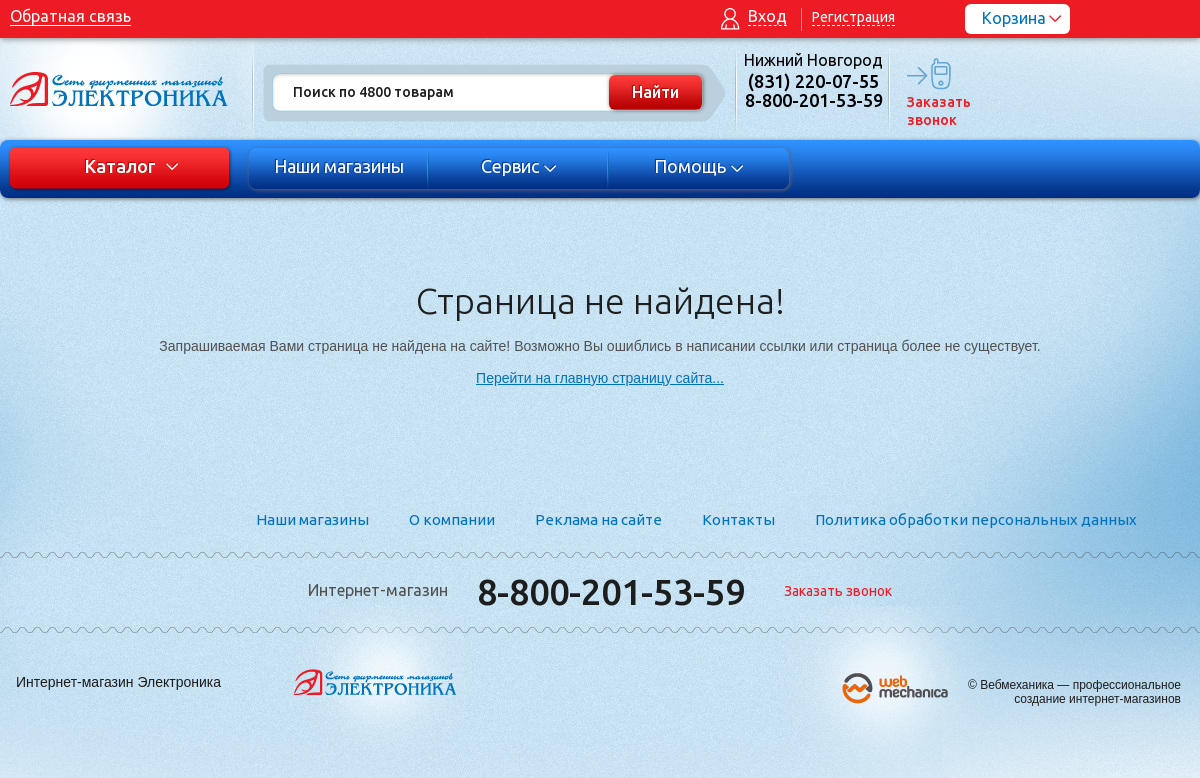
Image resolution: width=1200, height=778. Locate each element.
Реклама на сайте (598, 519)
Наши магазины (339, 166)
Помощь (699, 166)
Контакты (738, 519)
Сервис (519, 166)
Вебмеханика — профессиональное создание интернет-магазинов (1080, 692)
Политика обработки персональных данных (976, 519)
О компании (452, 519)
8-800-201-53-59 (611, 591)
